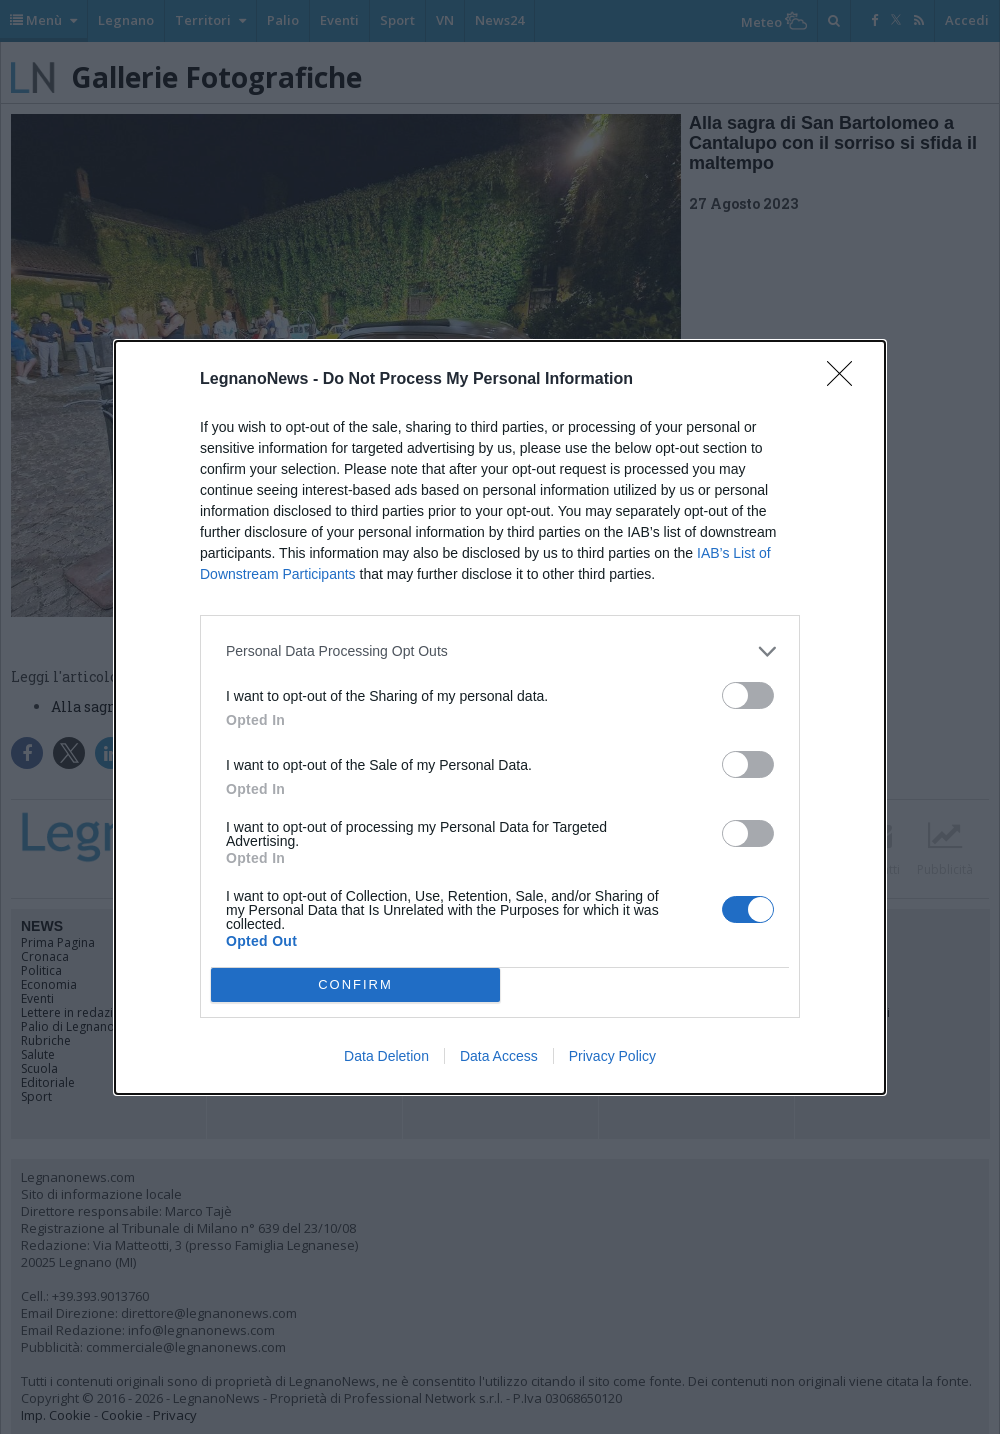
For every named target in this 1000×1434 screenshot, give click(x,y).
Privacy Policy (612, 1056)
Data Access (499, 1056)
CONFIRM (355, 984)
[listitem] (500, 651)
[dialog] (500, 717)
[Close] (846, 380)
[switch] (748, 695)
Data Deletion (386, 1056)
